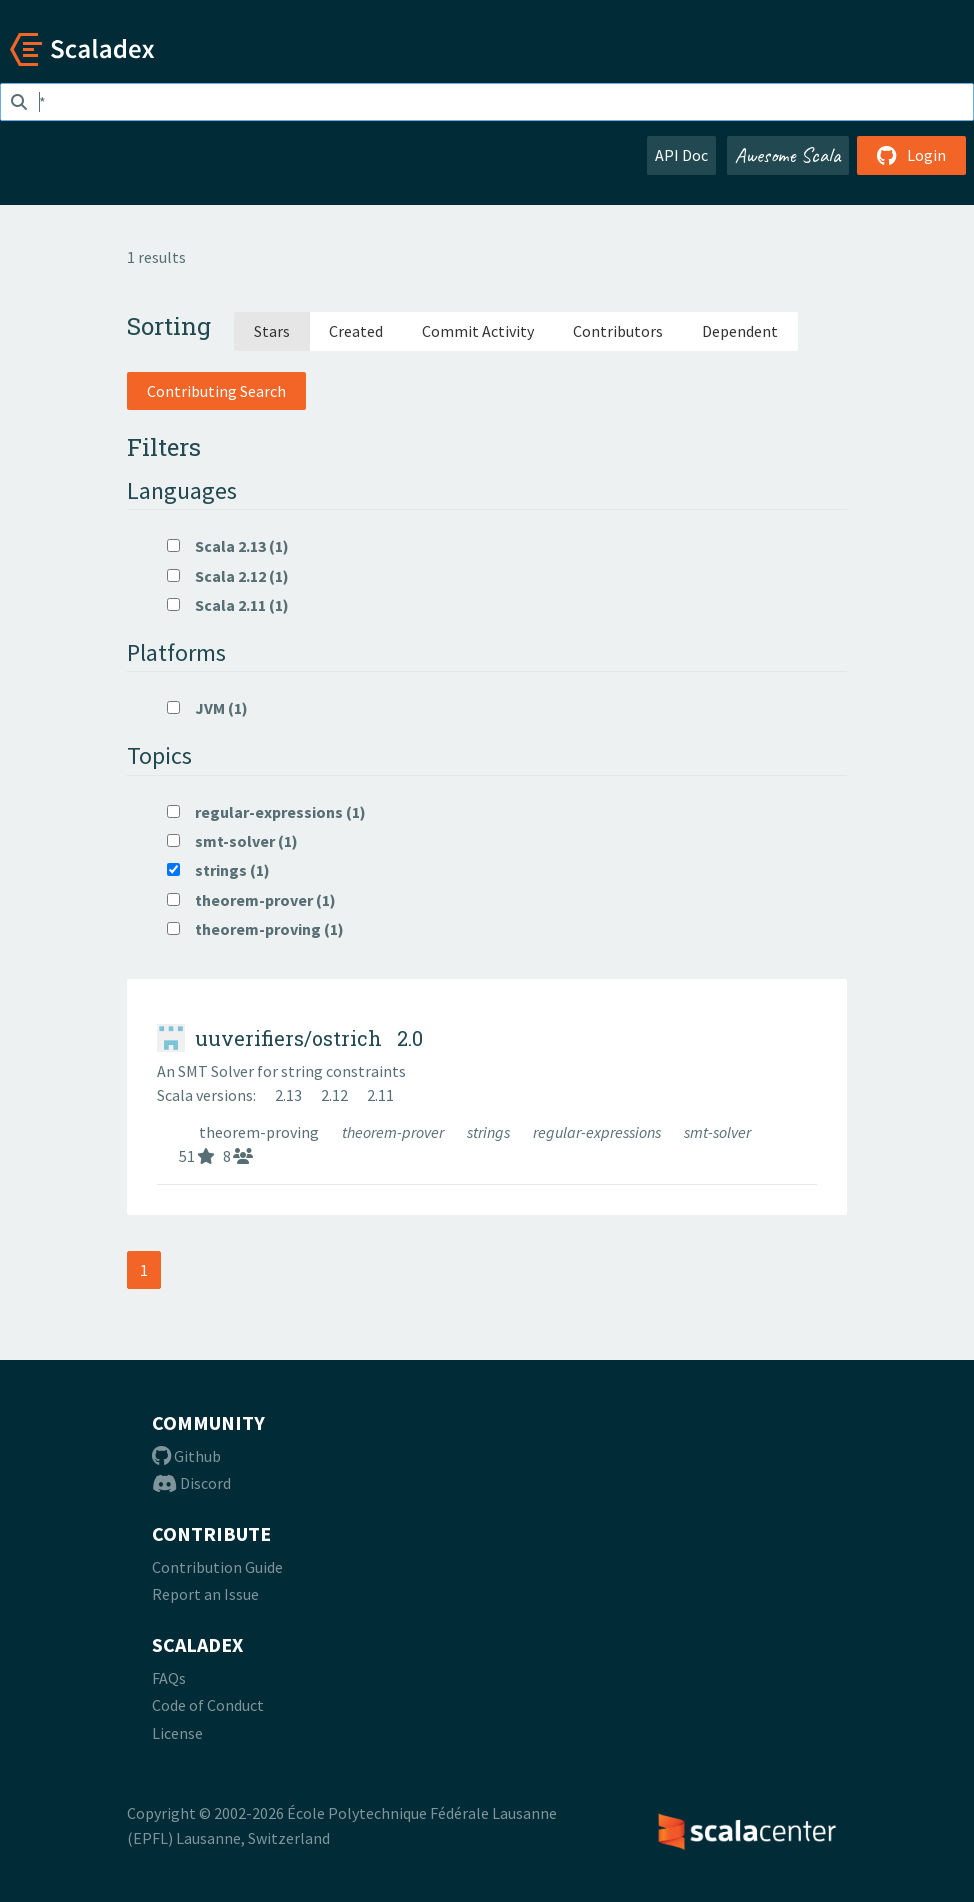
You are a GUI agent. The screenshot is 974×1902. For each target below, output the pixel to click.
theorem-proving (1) (255, 929)
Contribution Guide (217, 1567)
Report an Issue (205, 1594)
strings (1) (218, 870)
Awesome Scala (788, 155)
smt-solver (717, 1132)
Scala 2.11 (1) (228, 605)
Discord (191, 1483)
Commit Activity (478, 331)
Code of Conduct (208, 1705)
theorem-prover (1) (251, 900)
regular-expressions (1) (266, 812)
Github (186, 1456)
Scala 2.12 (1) (228, 576)
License (177, 1733)
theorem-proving (260, 1132)
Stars (272, 331)
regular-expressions (598, 1132)
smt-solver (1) (232, 841)
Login (911, 155)
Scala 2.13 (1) (228, 546)
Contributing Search (216, 391)
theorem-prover (394, 1132)
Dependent (740, 331)
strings (490, 1132)
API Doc (681, 155)
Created (356, 331)
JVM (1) (207, 708)
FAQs (169, 1678)
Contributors (618, 331)
